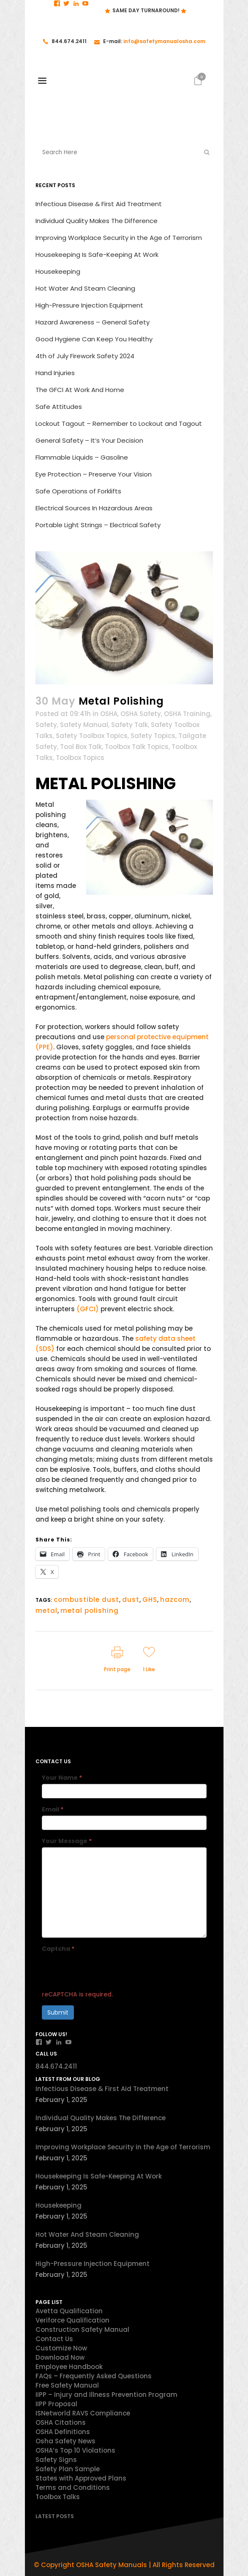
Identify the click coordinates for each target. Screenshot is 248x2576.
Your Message (67, 1841)
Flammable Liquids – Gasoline (81, 457)
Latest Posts (54, 2516)
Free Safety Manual (67, 2385)
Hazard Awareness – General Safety (92, 322)
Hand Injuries (55, 372)
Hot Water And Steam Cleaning (85, 288)
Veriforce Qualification (72, 2320)
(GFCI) (88, 1308)
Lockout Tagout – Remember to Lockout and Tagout (118, 423)
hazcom (175, 1599)
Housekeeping (57, 271)
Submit (57, 2012)
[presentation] (106, 1971)
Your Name (62, 1777)
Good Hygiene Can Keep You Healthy (94, 339)
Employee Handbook (69, 2366)
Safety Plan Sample (67, 2468)
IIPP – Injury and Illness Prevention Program (106, 2394)
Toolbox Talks (57, 2496)
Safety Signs (56, 2459)
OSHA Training (187, 713)
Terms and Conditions (72, 2487)
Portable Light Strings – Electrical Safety (98, 524)
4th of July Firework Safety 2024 (84, 355)
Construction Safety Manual (82, 2329)
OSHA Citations (60, 2422)
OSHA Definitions (62, 2431)
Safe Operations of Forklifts (78, 491)
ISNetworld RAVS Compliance (82, 2413)
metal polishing (89, 1610)
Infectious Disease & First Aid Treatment (98, 203)
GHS (149, 1599)
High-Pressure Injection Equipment (89, 305)
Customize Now (61, 2348)
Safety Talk (129, 724)
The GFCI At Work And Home (79, 389)
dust (130, 1599)
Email (52, 1809)
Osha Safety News (65, 2441)
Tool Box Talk (81, 746)
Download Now (59, 2357)
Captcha (58, 1948)
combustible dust (86, 1599)
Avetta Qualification (69, 2310)
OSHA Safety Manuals (111, 2564)
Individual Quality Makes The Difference (96, 220)
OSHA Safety (140, 713)
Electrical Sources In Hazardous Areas (94, 508)
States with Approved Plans (80, 2478)
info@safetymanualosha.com (164, 41)
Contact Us (54, 2338)
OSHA (108, 713)
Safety (46, 724)
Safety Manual (84, 724)
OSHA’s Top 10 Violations (75, 2450)
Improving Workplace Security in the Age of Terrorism (118, 237)
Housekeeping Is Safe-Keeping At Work (96, 254)
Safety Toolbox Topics (92, 735)
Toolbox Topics (80, 757)
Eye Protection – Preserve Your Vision (93, 474)
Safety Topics (153, 735)
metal (46, 1610)
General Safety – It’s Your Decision (89, 440)
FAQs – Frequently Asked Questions (93, 2376)
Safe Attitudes (58, 406)
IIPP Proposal (56, 2403)
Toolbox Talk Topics (137, 746)
